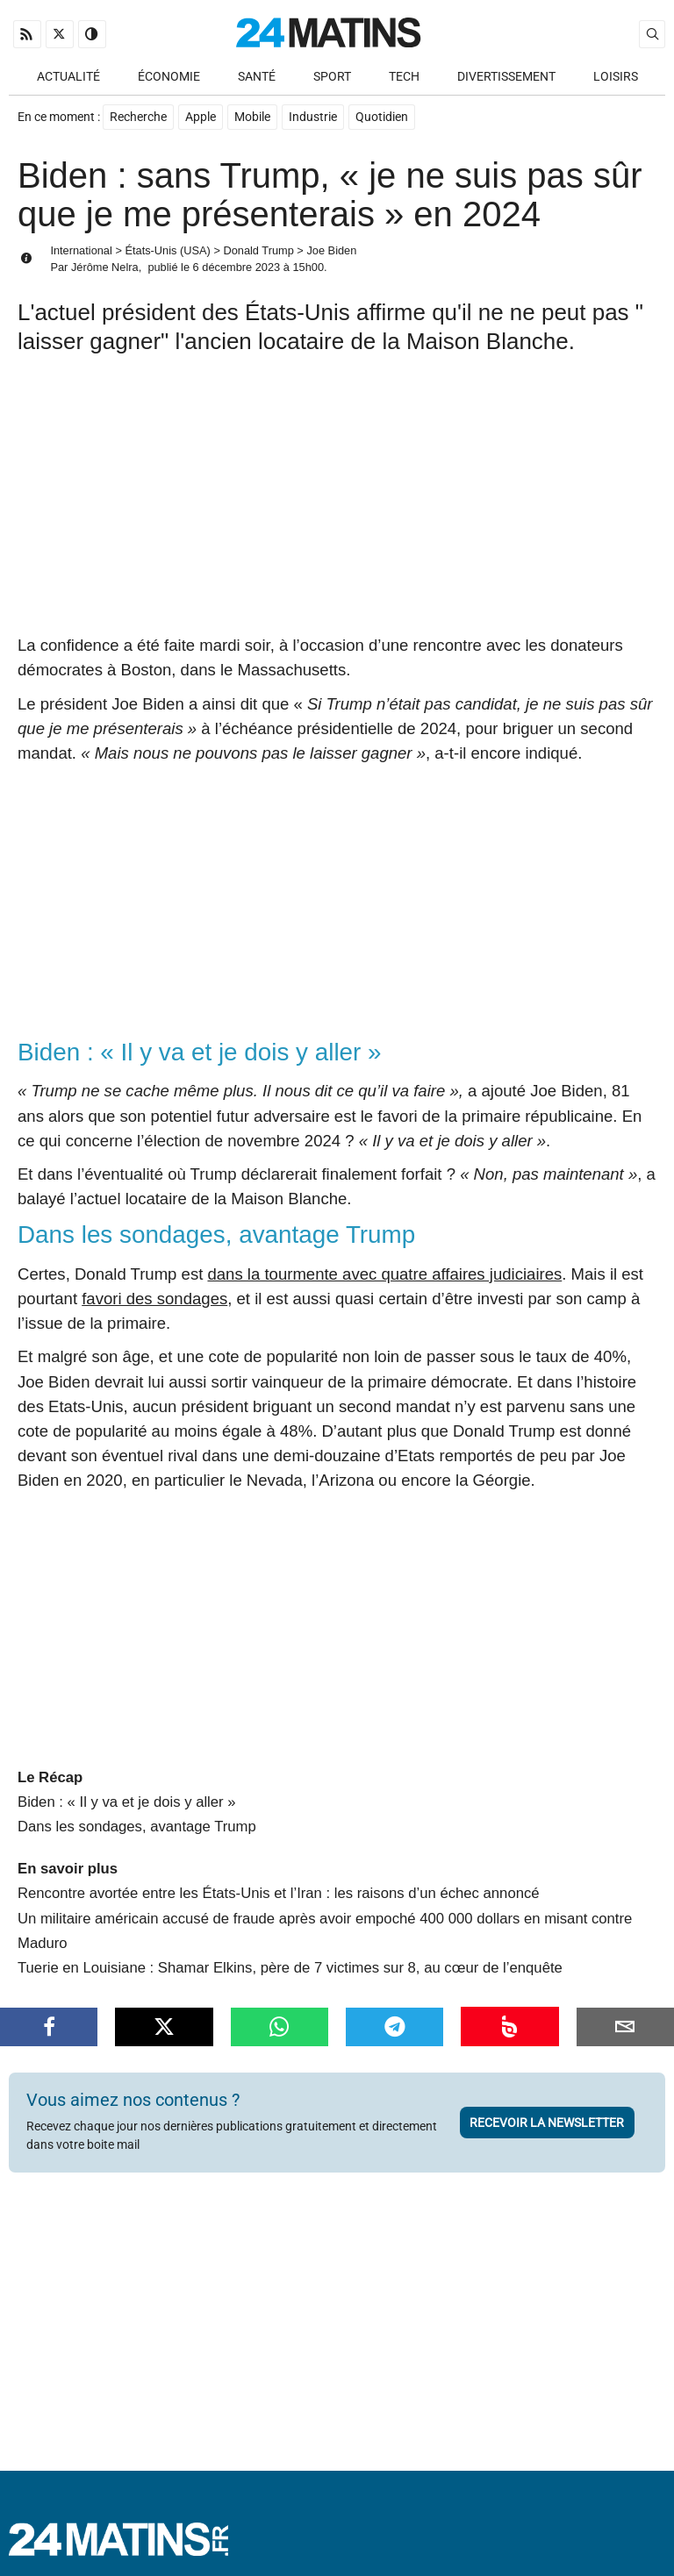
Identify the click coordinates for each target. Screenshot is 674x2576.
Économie (169, 76)
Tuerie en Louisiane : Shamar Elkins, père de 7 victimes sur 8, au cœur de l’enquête (290, 1967)
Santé (257, 76)
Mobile (252, 117)
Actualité (68, 76)
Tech (404, 76)
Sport (332, 76)
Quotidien (381, 117)
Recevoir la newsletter (547, 2123)
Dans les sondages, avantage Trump (137, 1826)
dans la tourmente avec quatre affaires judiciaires (384, 1274)
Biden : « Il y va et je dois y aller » (127, 1802)
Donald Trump (258, 250)
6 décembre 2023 (237, 267)
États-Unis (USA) (167, 250)
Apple (200, 117)
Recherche (138, 117)
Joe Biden (331, 250)
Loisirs (615, 76)
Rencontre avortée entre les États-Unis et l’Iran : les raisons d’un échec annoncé (279, 1893)
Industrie (313, 117)
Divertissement (506, 76)
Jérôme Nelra (105, 267)
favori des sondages (154, 1298)
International (80, 250)
